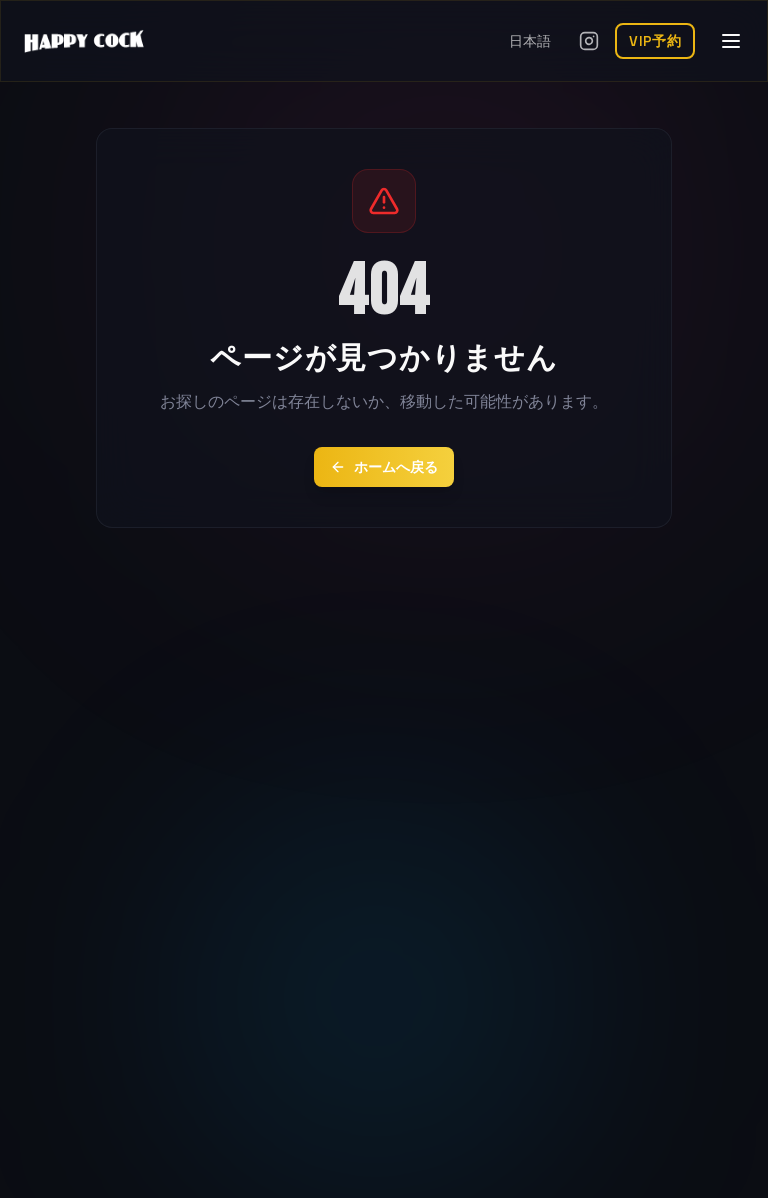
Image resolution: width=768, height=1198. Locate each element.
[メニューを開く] (731, 41)
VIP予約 (655, 41)
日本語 (530, 41)
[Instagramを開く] (589, 41)
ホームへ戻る (384, 467)
